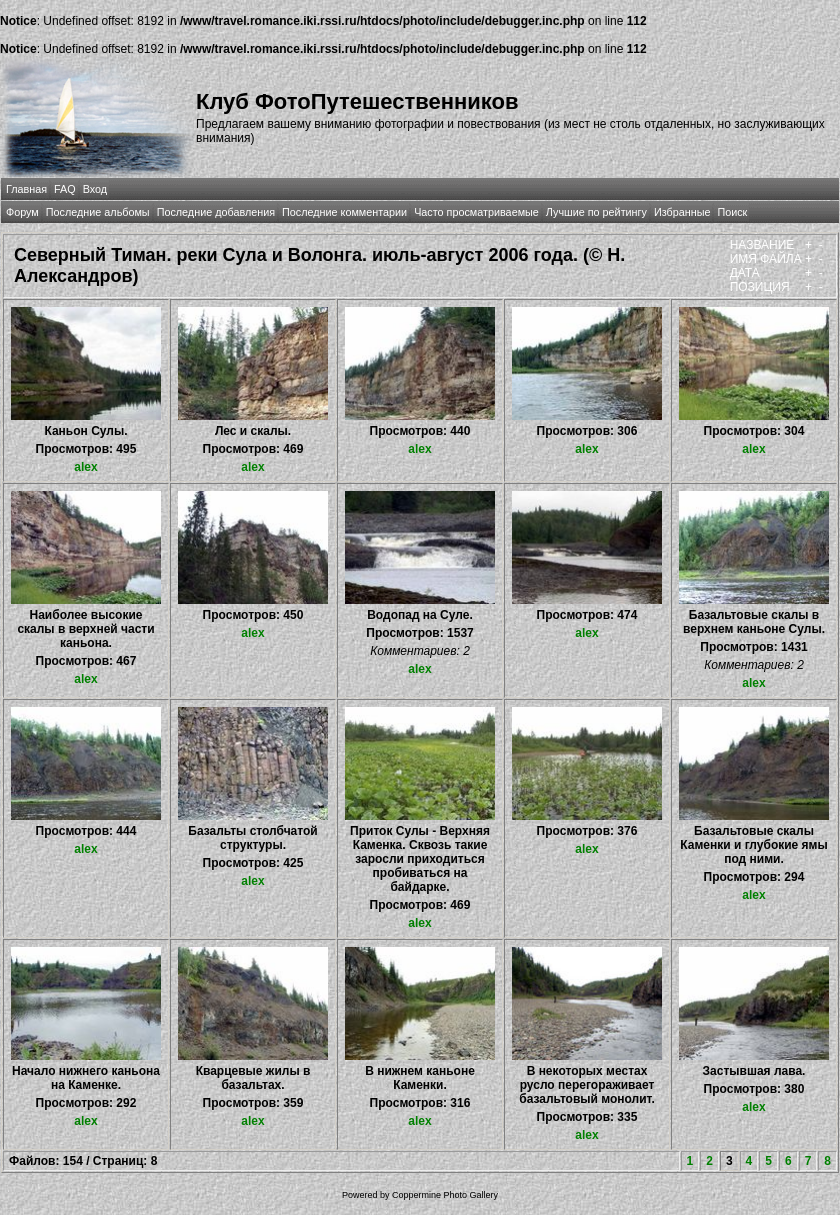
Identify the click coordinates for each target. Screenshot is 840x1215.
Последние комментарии (344, 212)
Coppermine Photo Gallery (445, 1195)
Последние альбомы (98, 212)
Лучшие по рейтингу (596, 212)
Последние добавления (216, 212)
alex (85, 467)
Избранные (682, 212)
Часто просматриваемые (476, 212)
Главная (26, 189)
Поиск (732, 212)
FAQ (65, 189)
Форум (22, 212)
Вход (95, 189)
